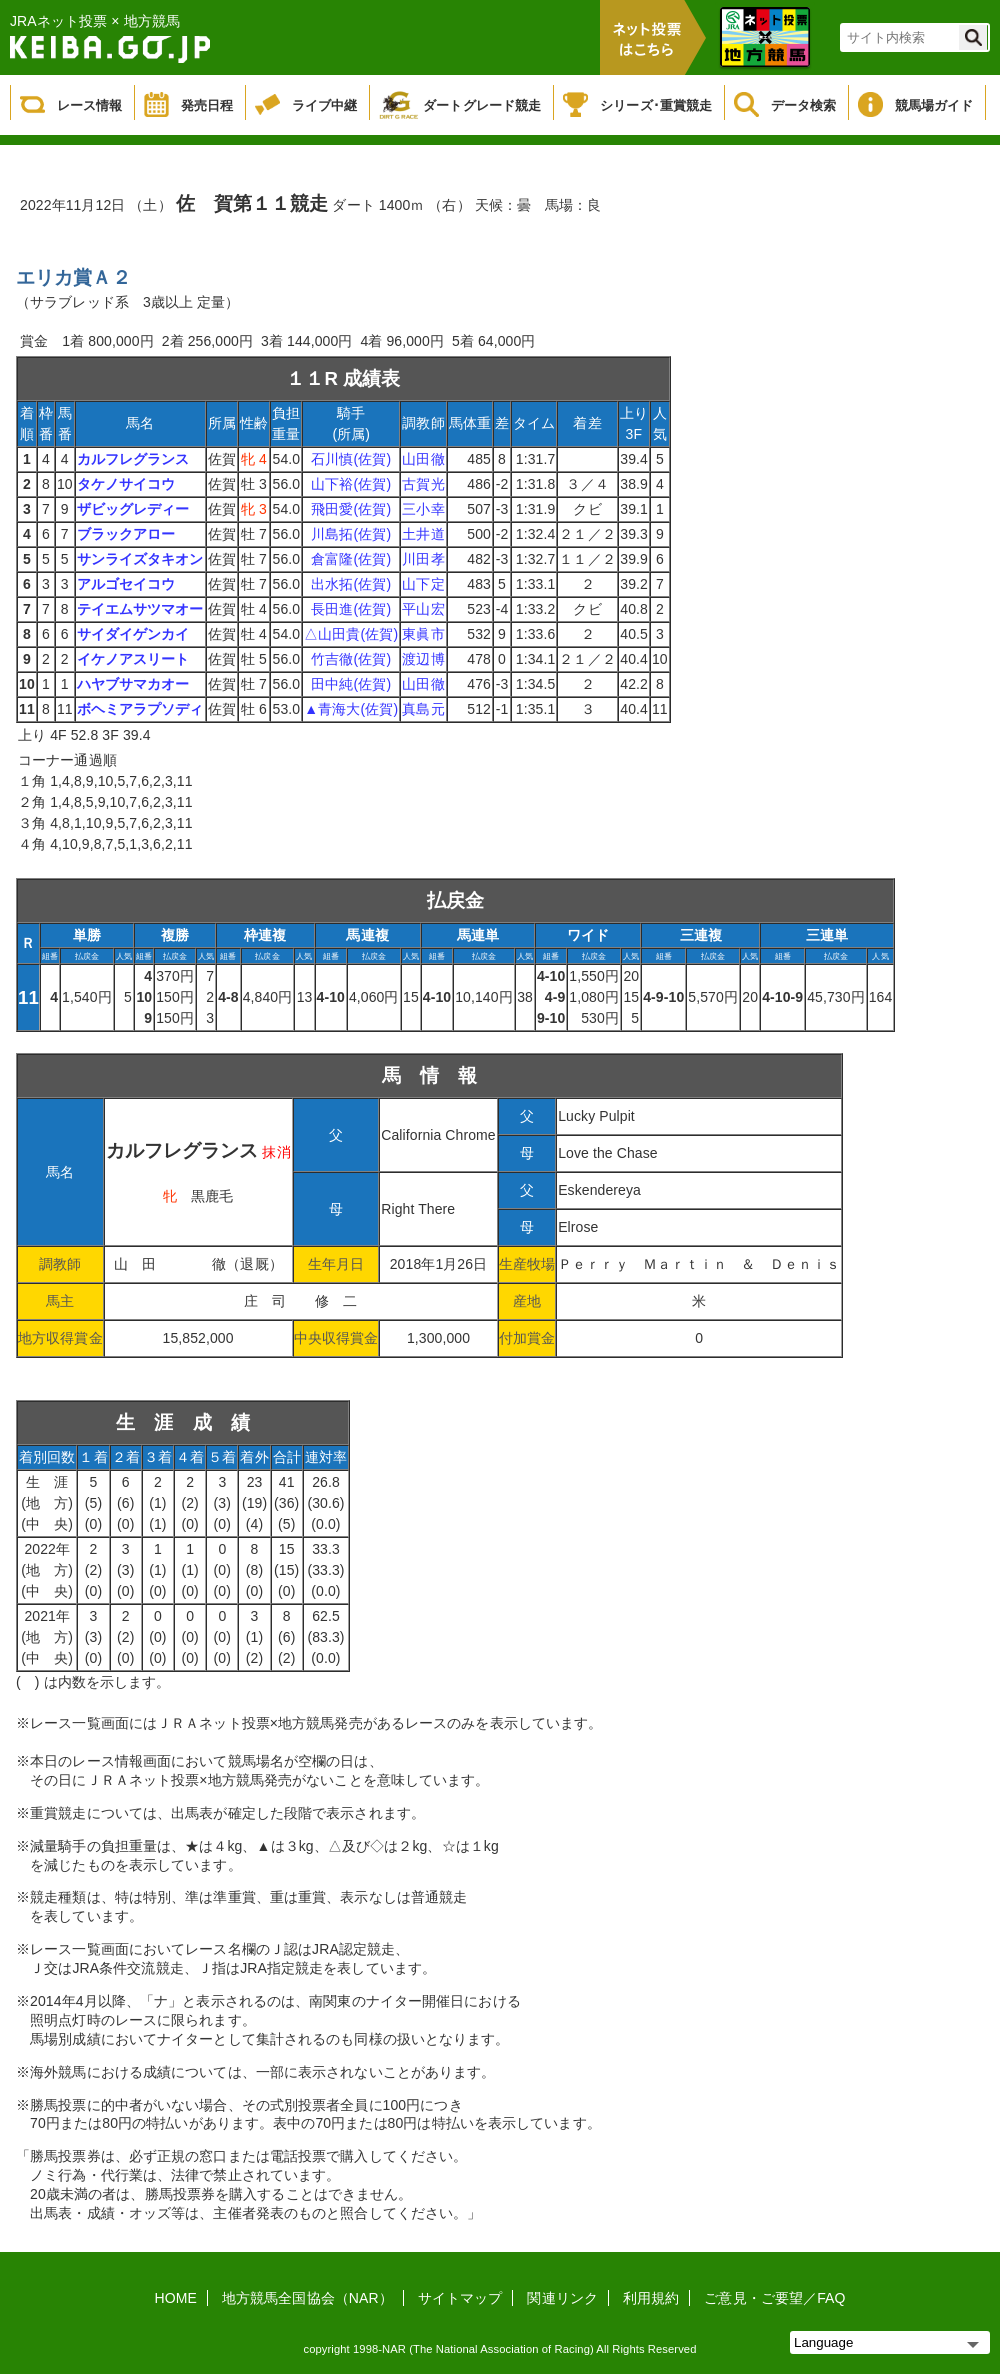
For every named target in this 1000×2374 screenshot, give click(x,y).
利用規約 (651, 2298)
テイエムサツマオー (140, 609)
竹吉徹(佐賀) (351, 659)
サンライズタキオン (140, 559)
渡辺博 (423, 659)
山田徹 (423, 459)
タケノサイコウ (126, 484)
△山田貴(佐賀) (351, 634)
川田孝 (423, 559)
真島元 (423, 709)
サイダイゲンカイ (133, 634)
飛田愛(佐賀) (351, 509)
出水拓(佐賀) (351, 584)
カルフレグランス (133, 459)
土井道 (423, 534)
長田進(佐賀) (351, 609)
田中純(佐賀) (351, 684)
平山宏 (423, 609)
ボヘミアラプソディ (140, 709)
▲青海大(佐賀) (351, 709)
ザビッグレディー (133, 509)
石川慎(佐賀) (351, 459)
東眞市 (423, 634)
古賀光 (423, 484)
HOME (176, 2298)
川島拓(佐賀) (351, 534)
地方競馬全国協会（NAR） (307, 2298)
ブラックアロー (126, 534)
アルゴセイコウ (126, 584)
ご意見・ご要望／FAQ (774, 2298)
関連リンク (562, 2298)
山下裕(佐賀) (351, 484)
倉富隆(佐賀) (351, 559)
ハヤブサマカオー (133, 684)
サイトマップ (460, 2298)
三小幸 (423, 509)
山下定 (423, 584)
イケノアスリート (133, 659)
